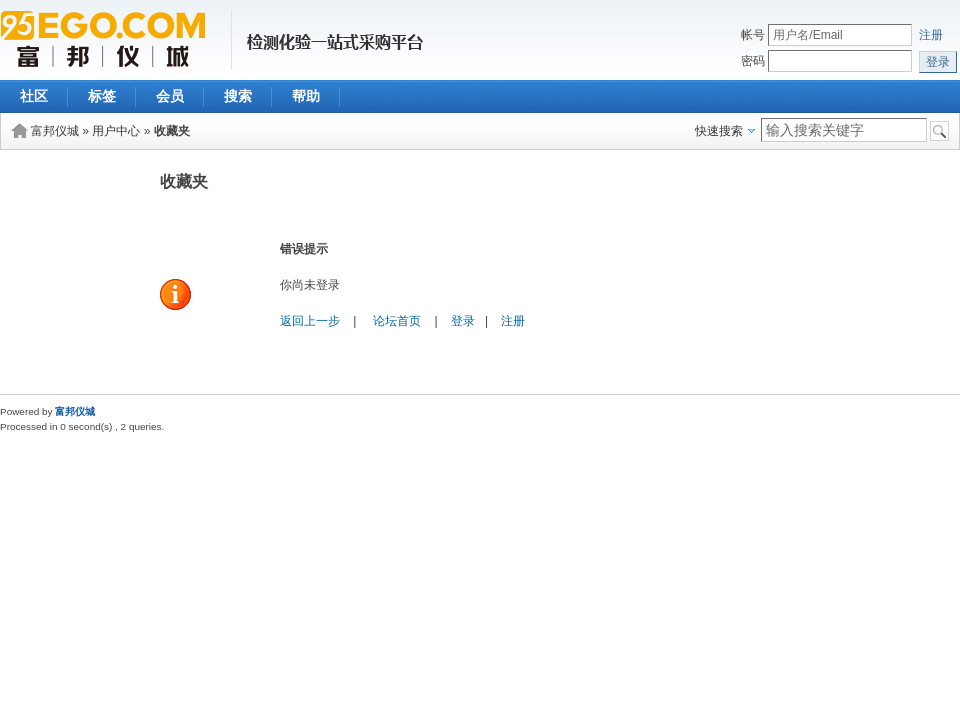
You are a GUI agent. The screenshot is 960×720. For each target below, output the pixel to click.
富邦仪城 (55, 131)
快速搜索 (719, 131)
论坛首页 (397, 321)
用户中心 (116, 131)
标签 (102, 96)
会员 (170, 96)
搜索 (238, 96)
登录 (463, 321)
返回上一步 (310, 321)
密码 (753, 61)
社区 (34, 96)
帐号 (753, 35)
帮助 (306, 96)
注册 (931, 35)
